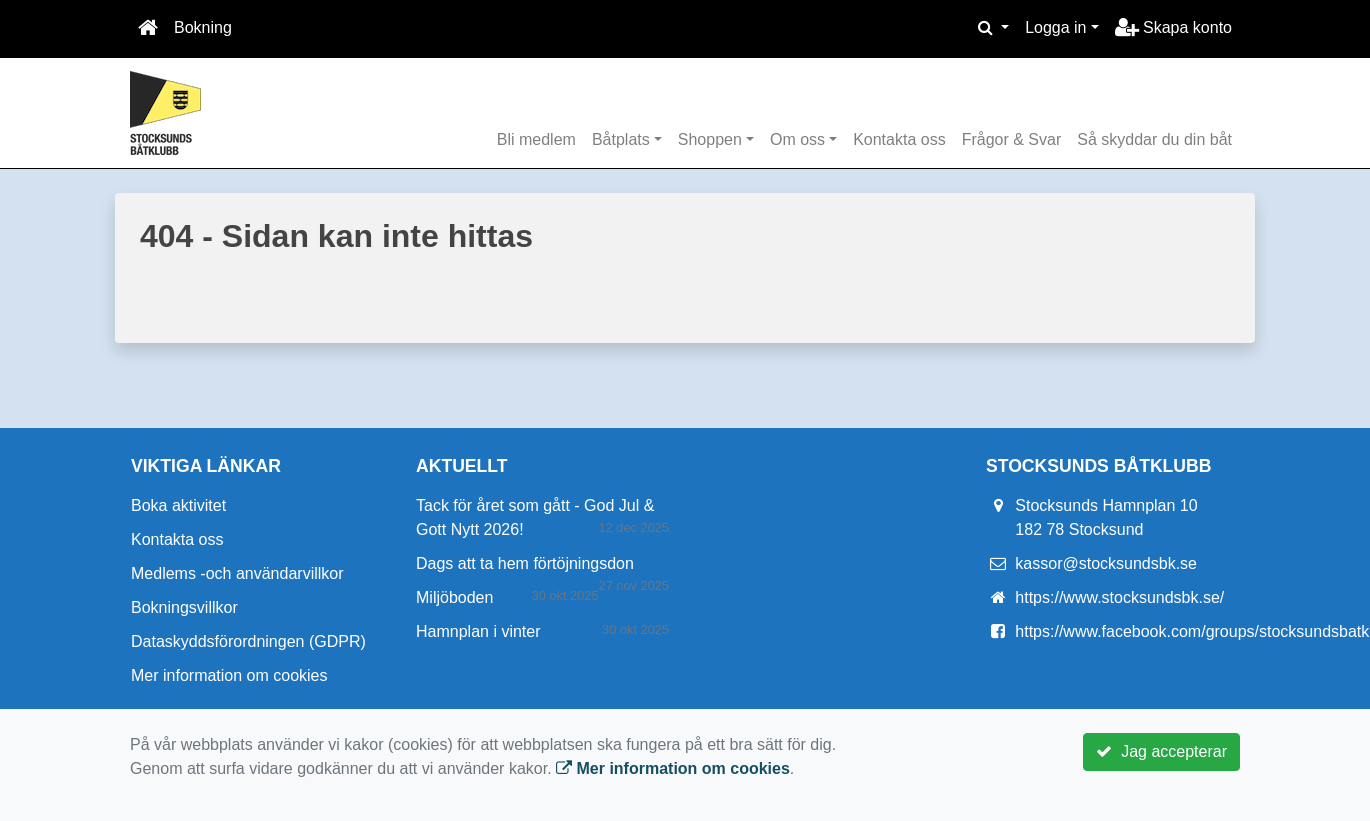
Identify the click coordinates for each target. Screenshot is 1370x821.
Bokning (203, 27)
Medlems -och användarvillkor (237, 573)
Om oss (797, 139)
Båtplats (621, 139)
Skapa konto (1173, 27)
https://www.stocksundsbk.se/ (1119, 597)
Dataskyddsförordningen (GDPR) (248, 641)
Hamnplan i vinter (478, 631)
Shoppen (710, 139)
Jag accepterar (1161, 751)
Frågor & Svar (1012, 139)
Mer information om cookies (229, 675)
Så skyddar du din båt (1154, 139)
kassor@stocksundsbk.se (1106, 563)
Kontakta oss (899, 139)
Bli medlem (536, 139)
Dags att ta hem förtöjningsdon (525, 563)
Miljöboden (454, 597)
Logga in (1055, 27)
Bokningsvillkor (184, 607)
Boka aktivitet (178, 505)
